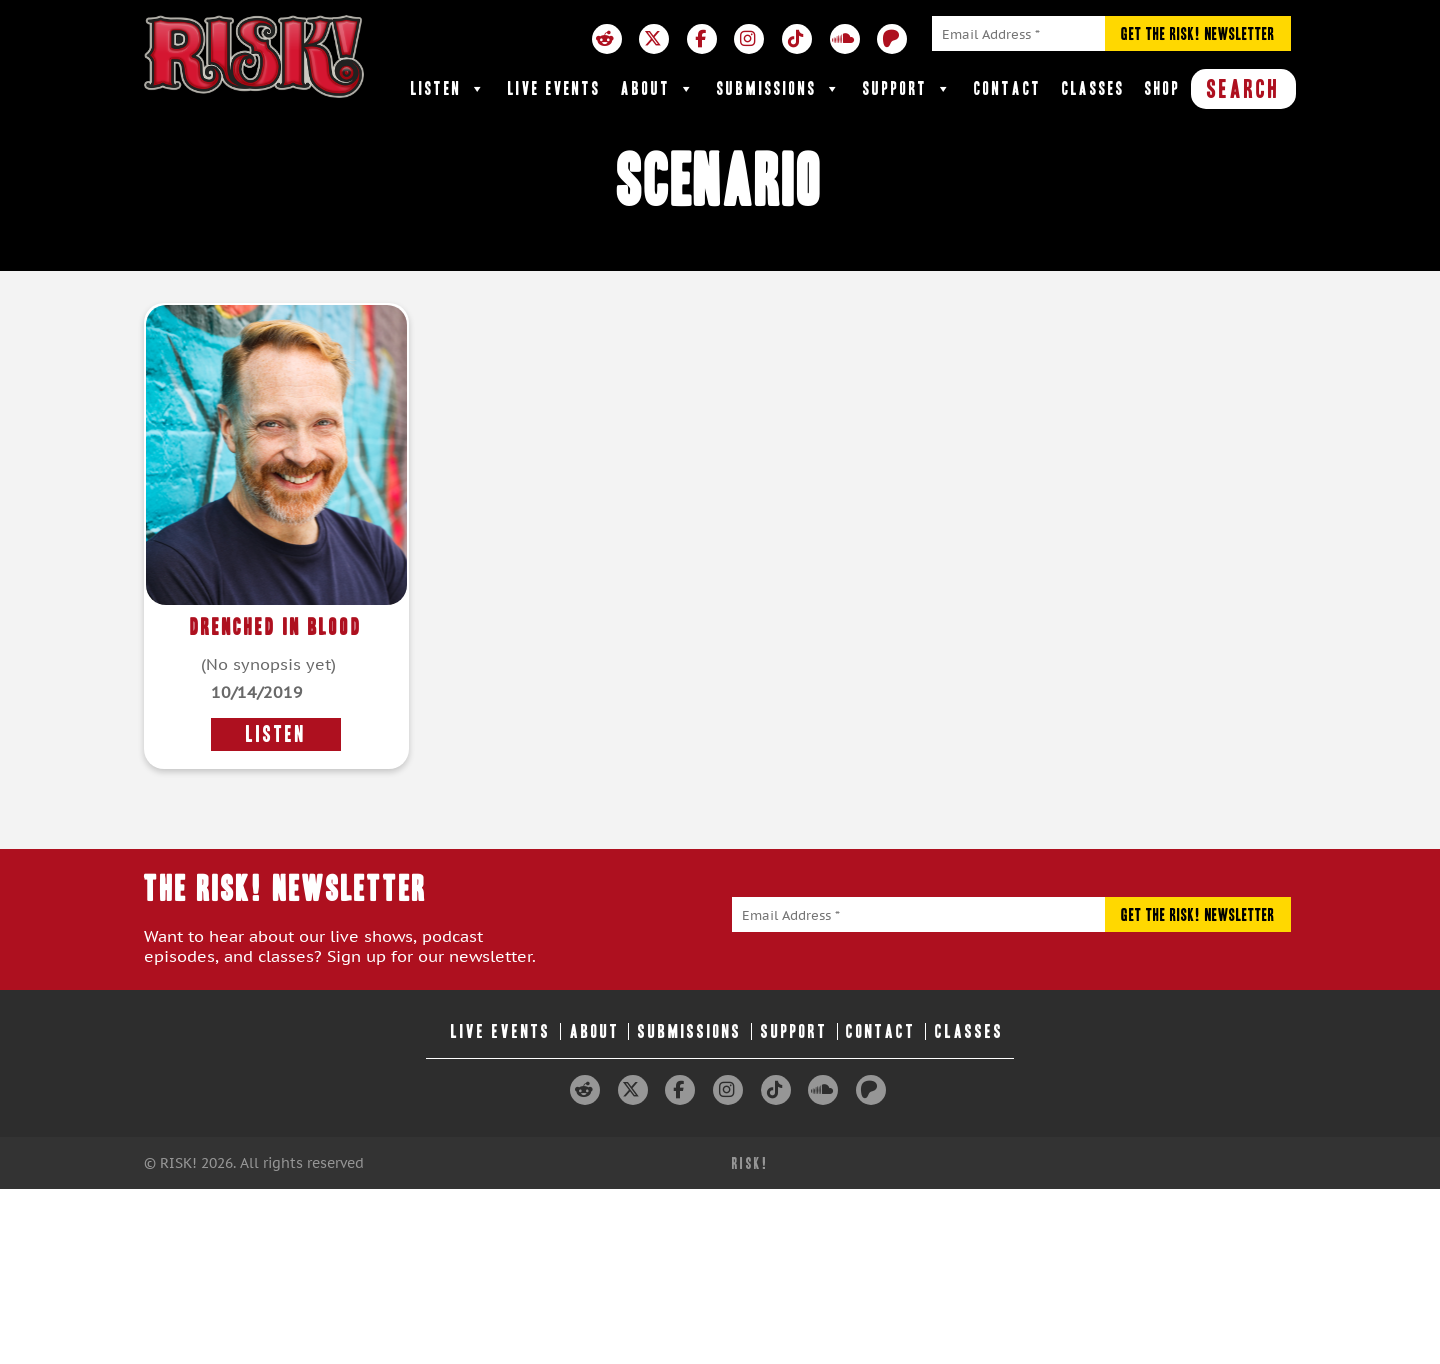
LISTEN (276, 734)
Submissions (780, 89)
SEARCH (1243, 89)
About (659, 89)
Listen (449, 89)
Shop (1163, 88)
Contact (1008, 88)
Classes (1093, 88)
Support (908, 89)
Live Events (554, 88)
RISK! (750, 1163)
